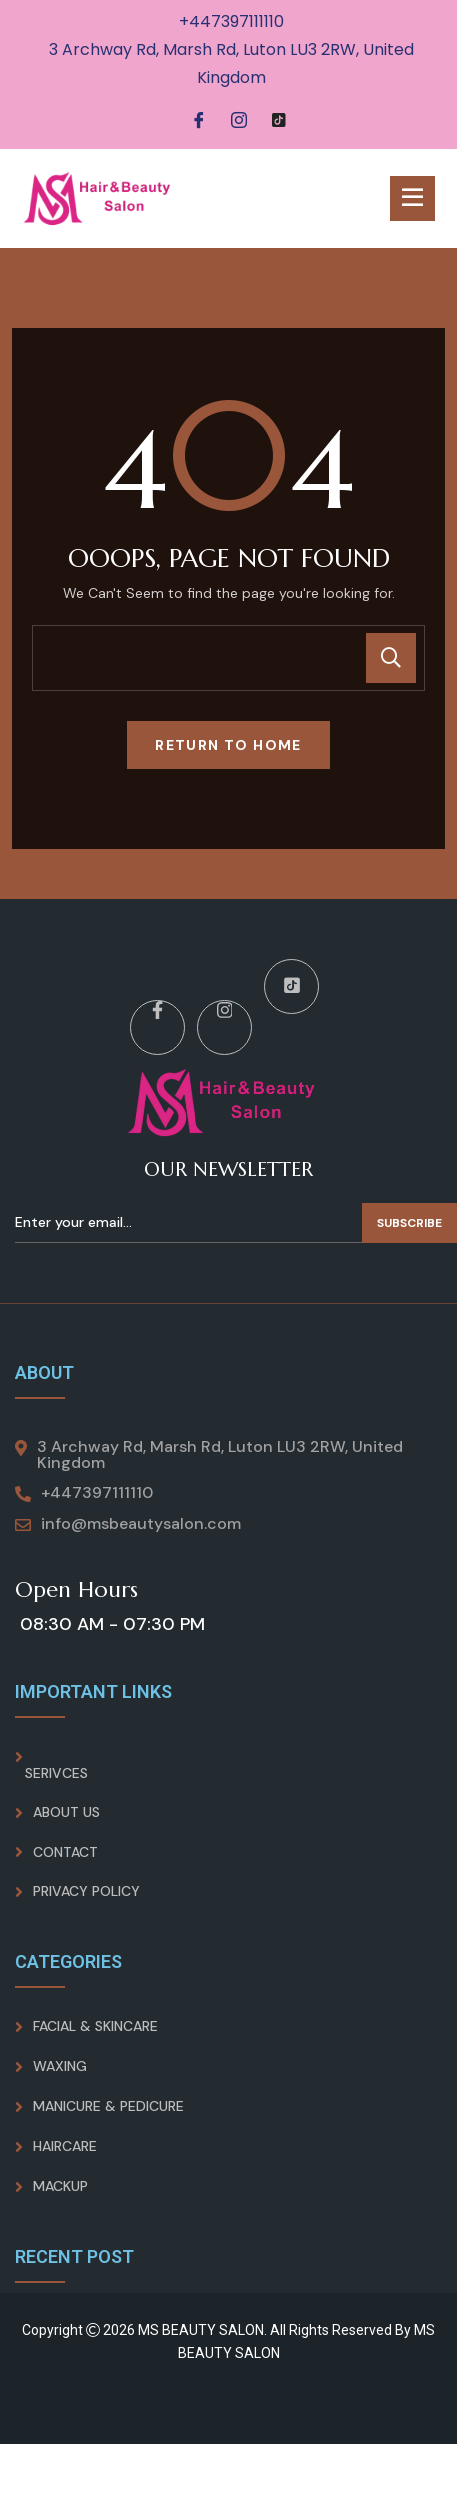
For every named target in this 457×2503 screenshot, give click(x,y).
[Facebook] (199, 121)
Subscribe (409, 1223)
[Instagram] (239, 121)
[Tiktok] (279, 121)
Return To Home (228, 745)
